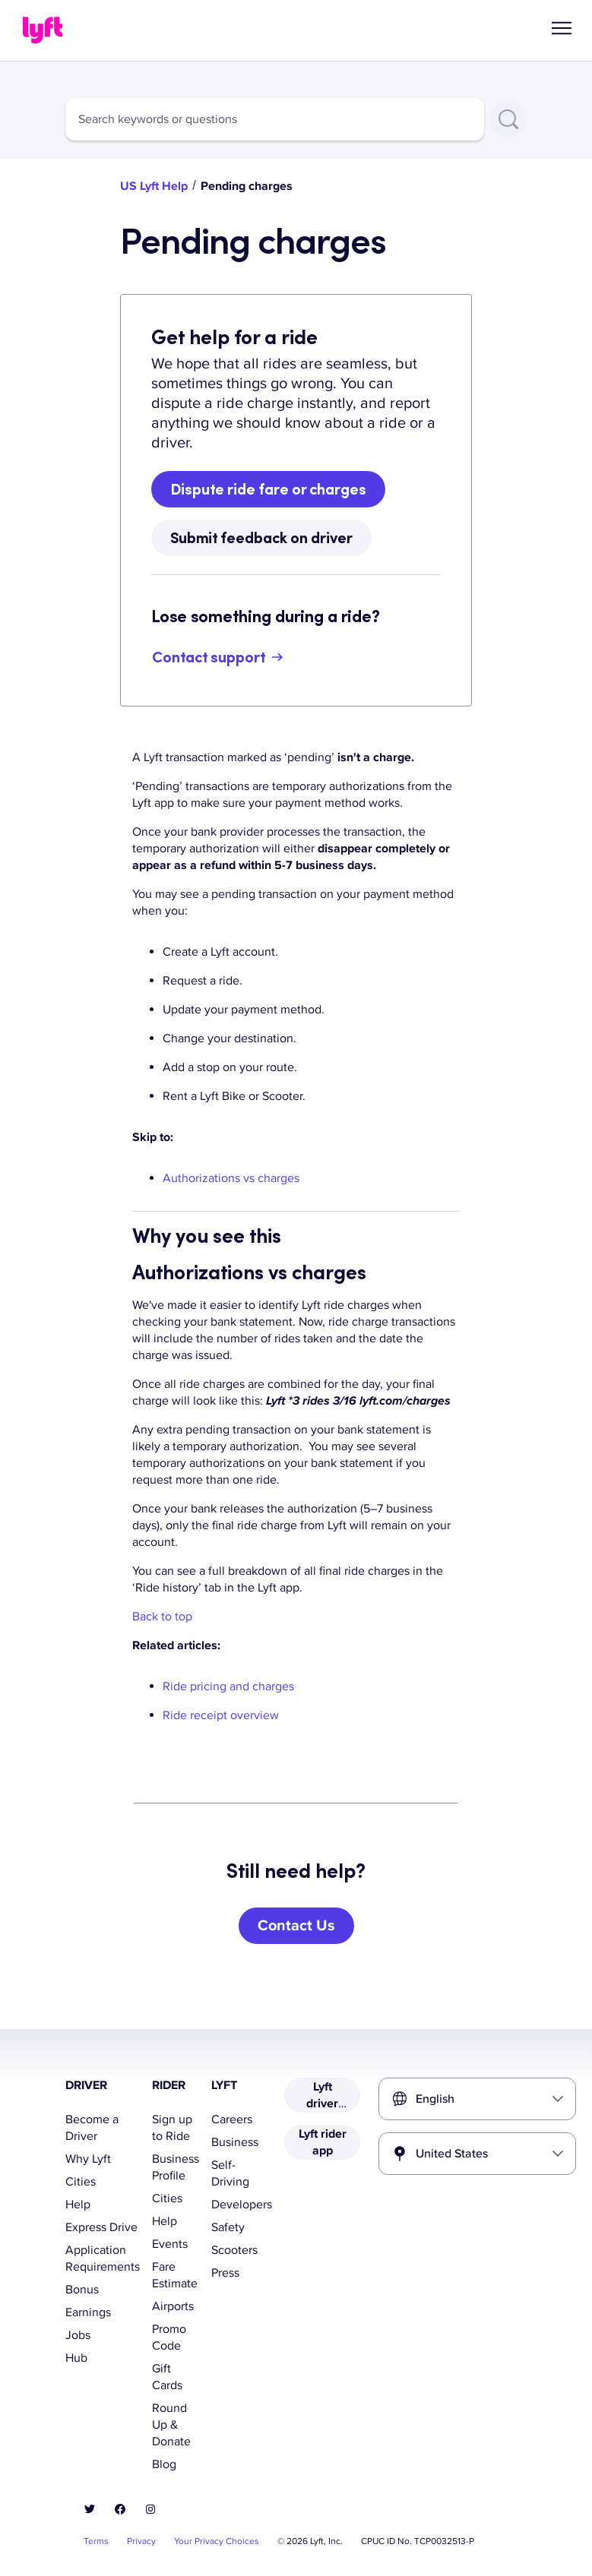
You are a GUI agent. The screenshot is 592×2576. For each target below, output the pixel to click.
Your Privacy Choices (216, 2541)
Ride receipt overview (221, 1715)
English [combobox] (435, 2099)
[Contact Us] (296, 1926)
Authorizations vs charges (231, 1178)
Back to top (162, 1616)
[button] (561, 28)
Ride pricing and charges (228, 1686)
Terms (96, 2541)
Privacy (141, 2541)
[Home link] (42, 30)
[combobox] (274, 119)
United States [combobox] (452, 2153)
